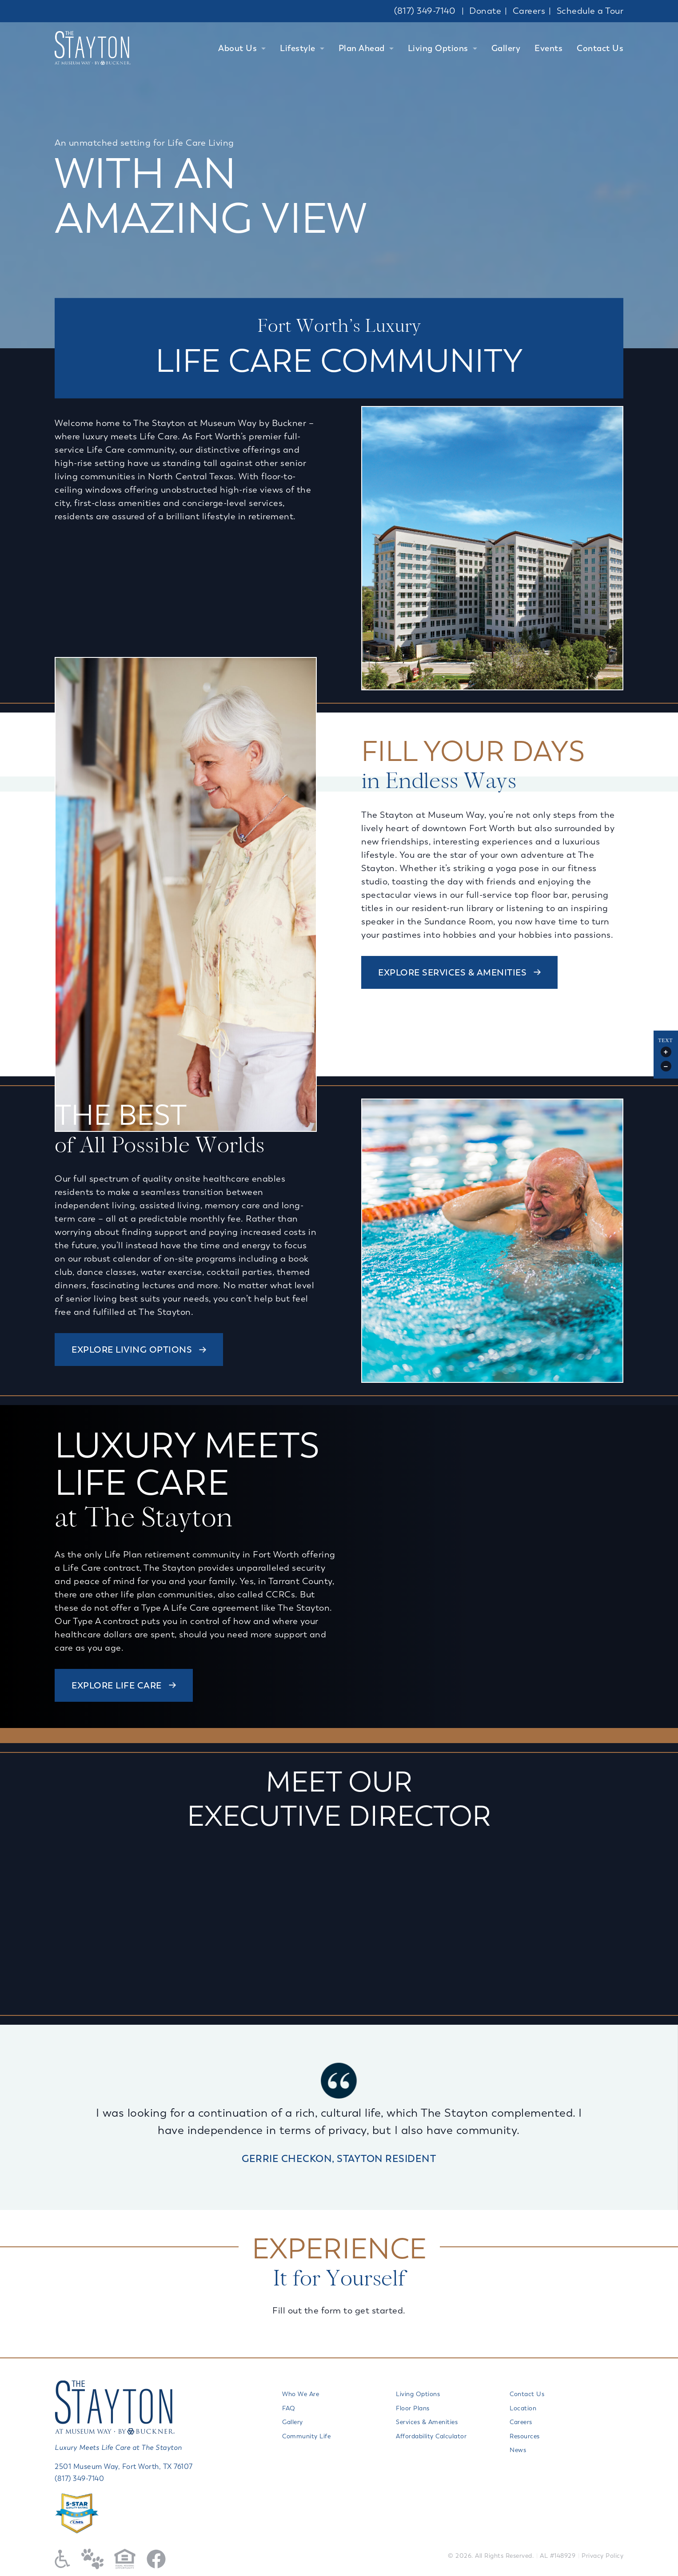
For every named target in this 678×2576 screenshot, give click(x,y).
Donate (485, 11)
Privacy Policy (602, 2556)
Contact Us (600, 48)
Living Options (438, 48)
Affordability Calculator (431, 2436)
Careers (529, 11)
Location (523, 2408)
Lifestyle (297, 48)
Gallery (506, 48)
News (518, 2450)
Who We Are (300, 2394)
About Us (237, 48)
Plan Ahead (362, 48)
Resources (525, 2436)
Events (548, 48)
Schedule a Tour (590, 11)
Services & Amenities (427, 2422)
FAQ (288, 2408)
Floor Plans (413, 2408)
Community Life (306, 2436)
